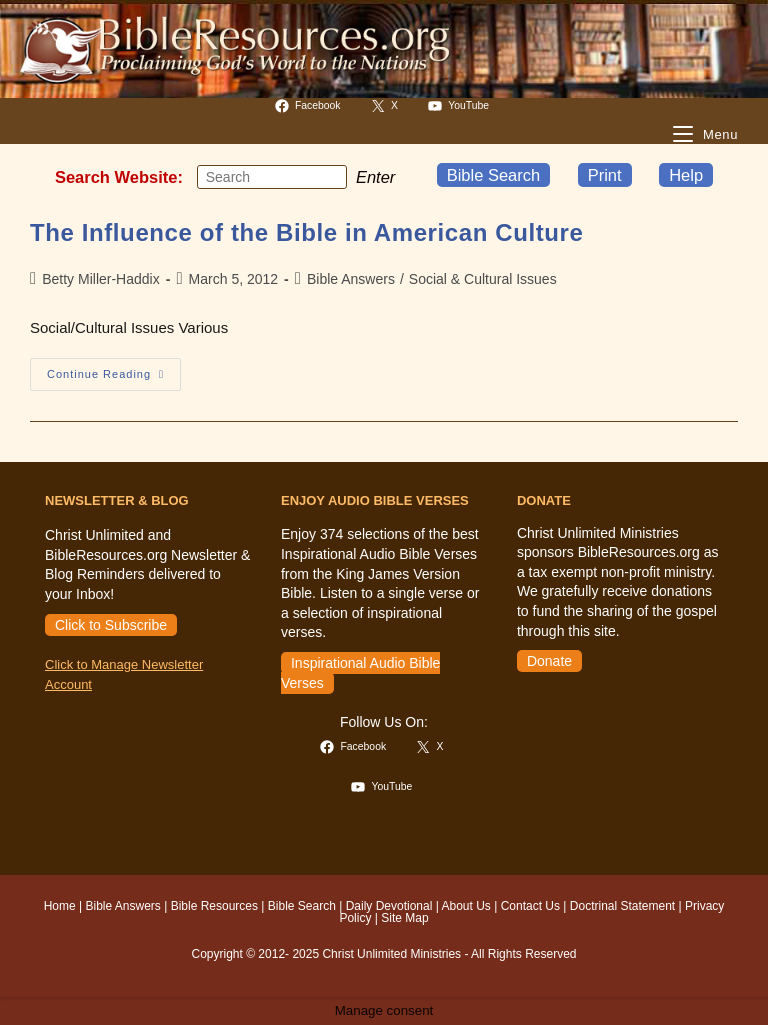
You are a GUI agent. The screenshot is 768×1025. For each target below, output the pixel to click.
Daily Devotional (389, 906)
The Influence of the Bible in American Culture (306, 232)
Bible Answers (351, 279)
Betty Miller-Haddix (100, 279)
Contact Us (530, 906)
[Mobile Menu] (705, 134)
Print (605, 175)
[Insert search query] (272, 177)
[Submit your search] (327, 177)
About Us (466, 906)
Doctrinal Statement (622, 906)
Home (60, 906)
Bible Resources (214, 906)
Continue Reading (114, 379)
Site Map (404, 918)
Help (686, 175)
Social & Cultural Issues (483, 279)
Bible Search (494, 175)
